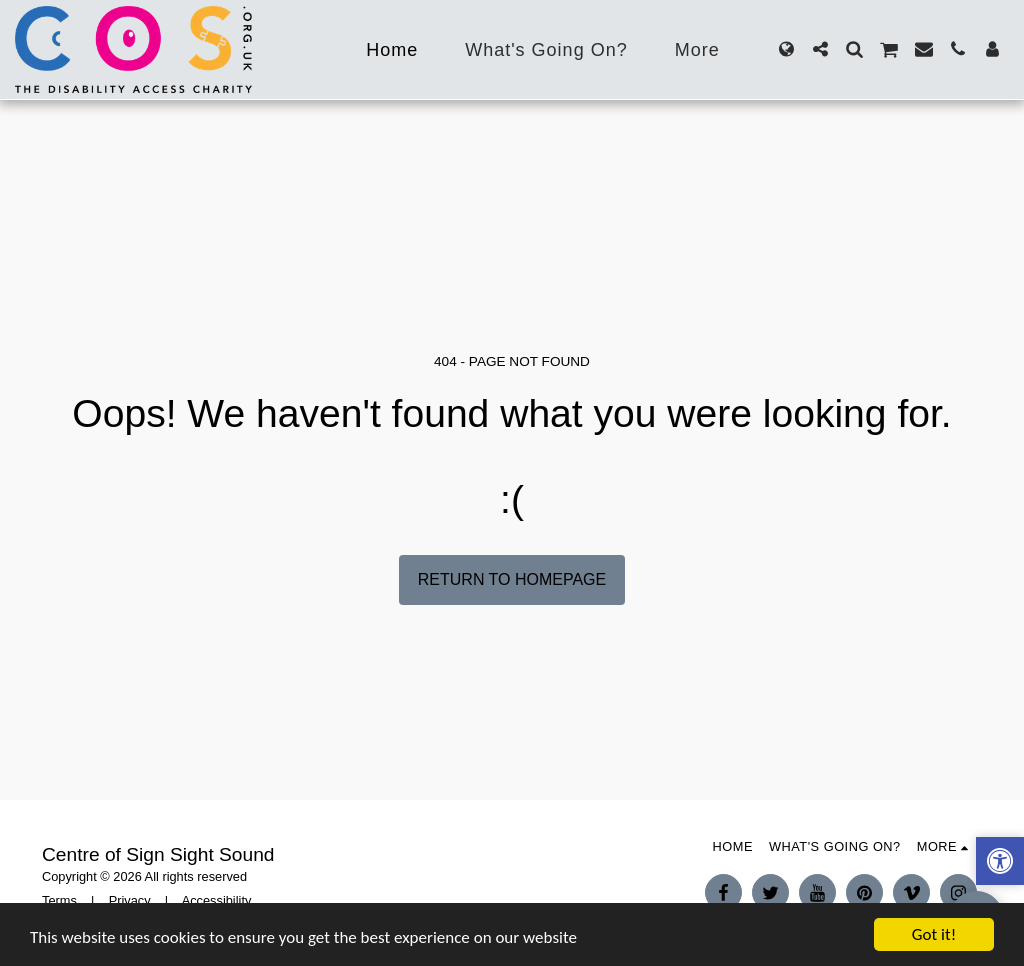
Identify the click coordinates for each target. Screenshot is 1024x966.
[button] (820, 49)
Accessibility (217, 900)
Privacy (130, 900)
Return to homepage (512, 579)
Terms (59, 900)
